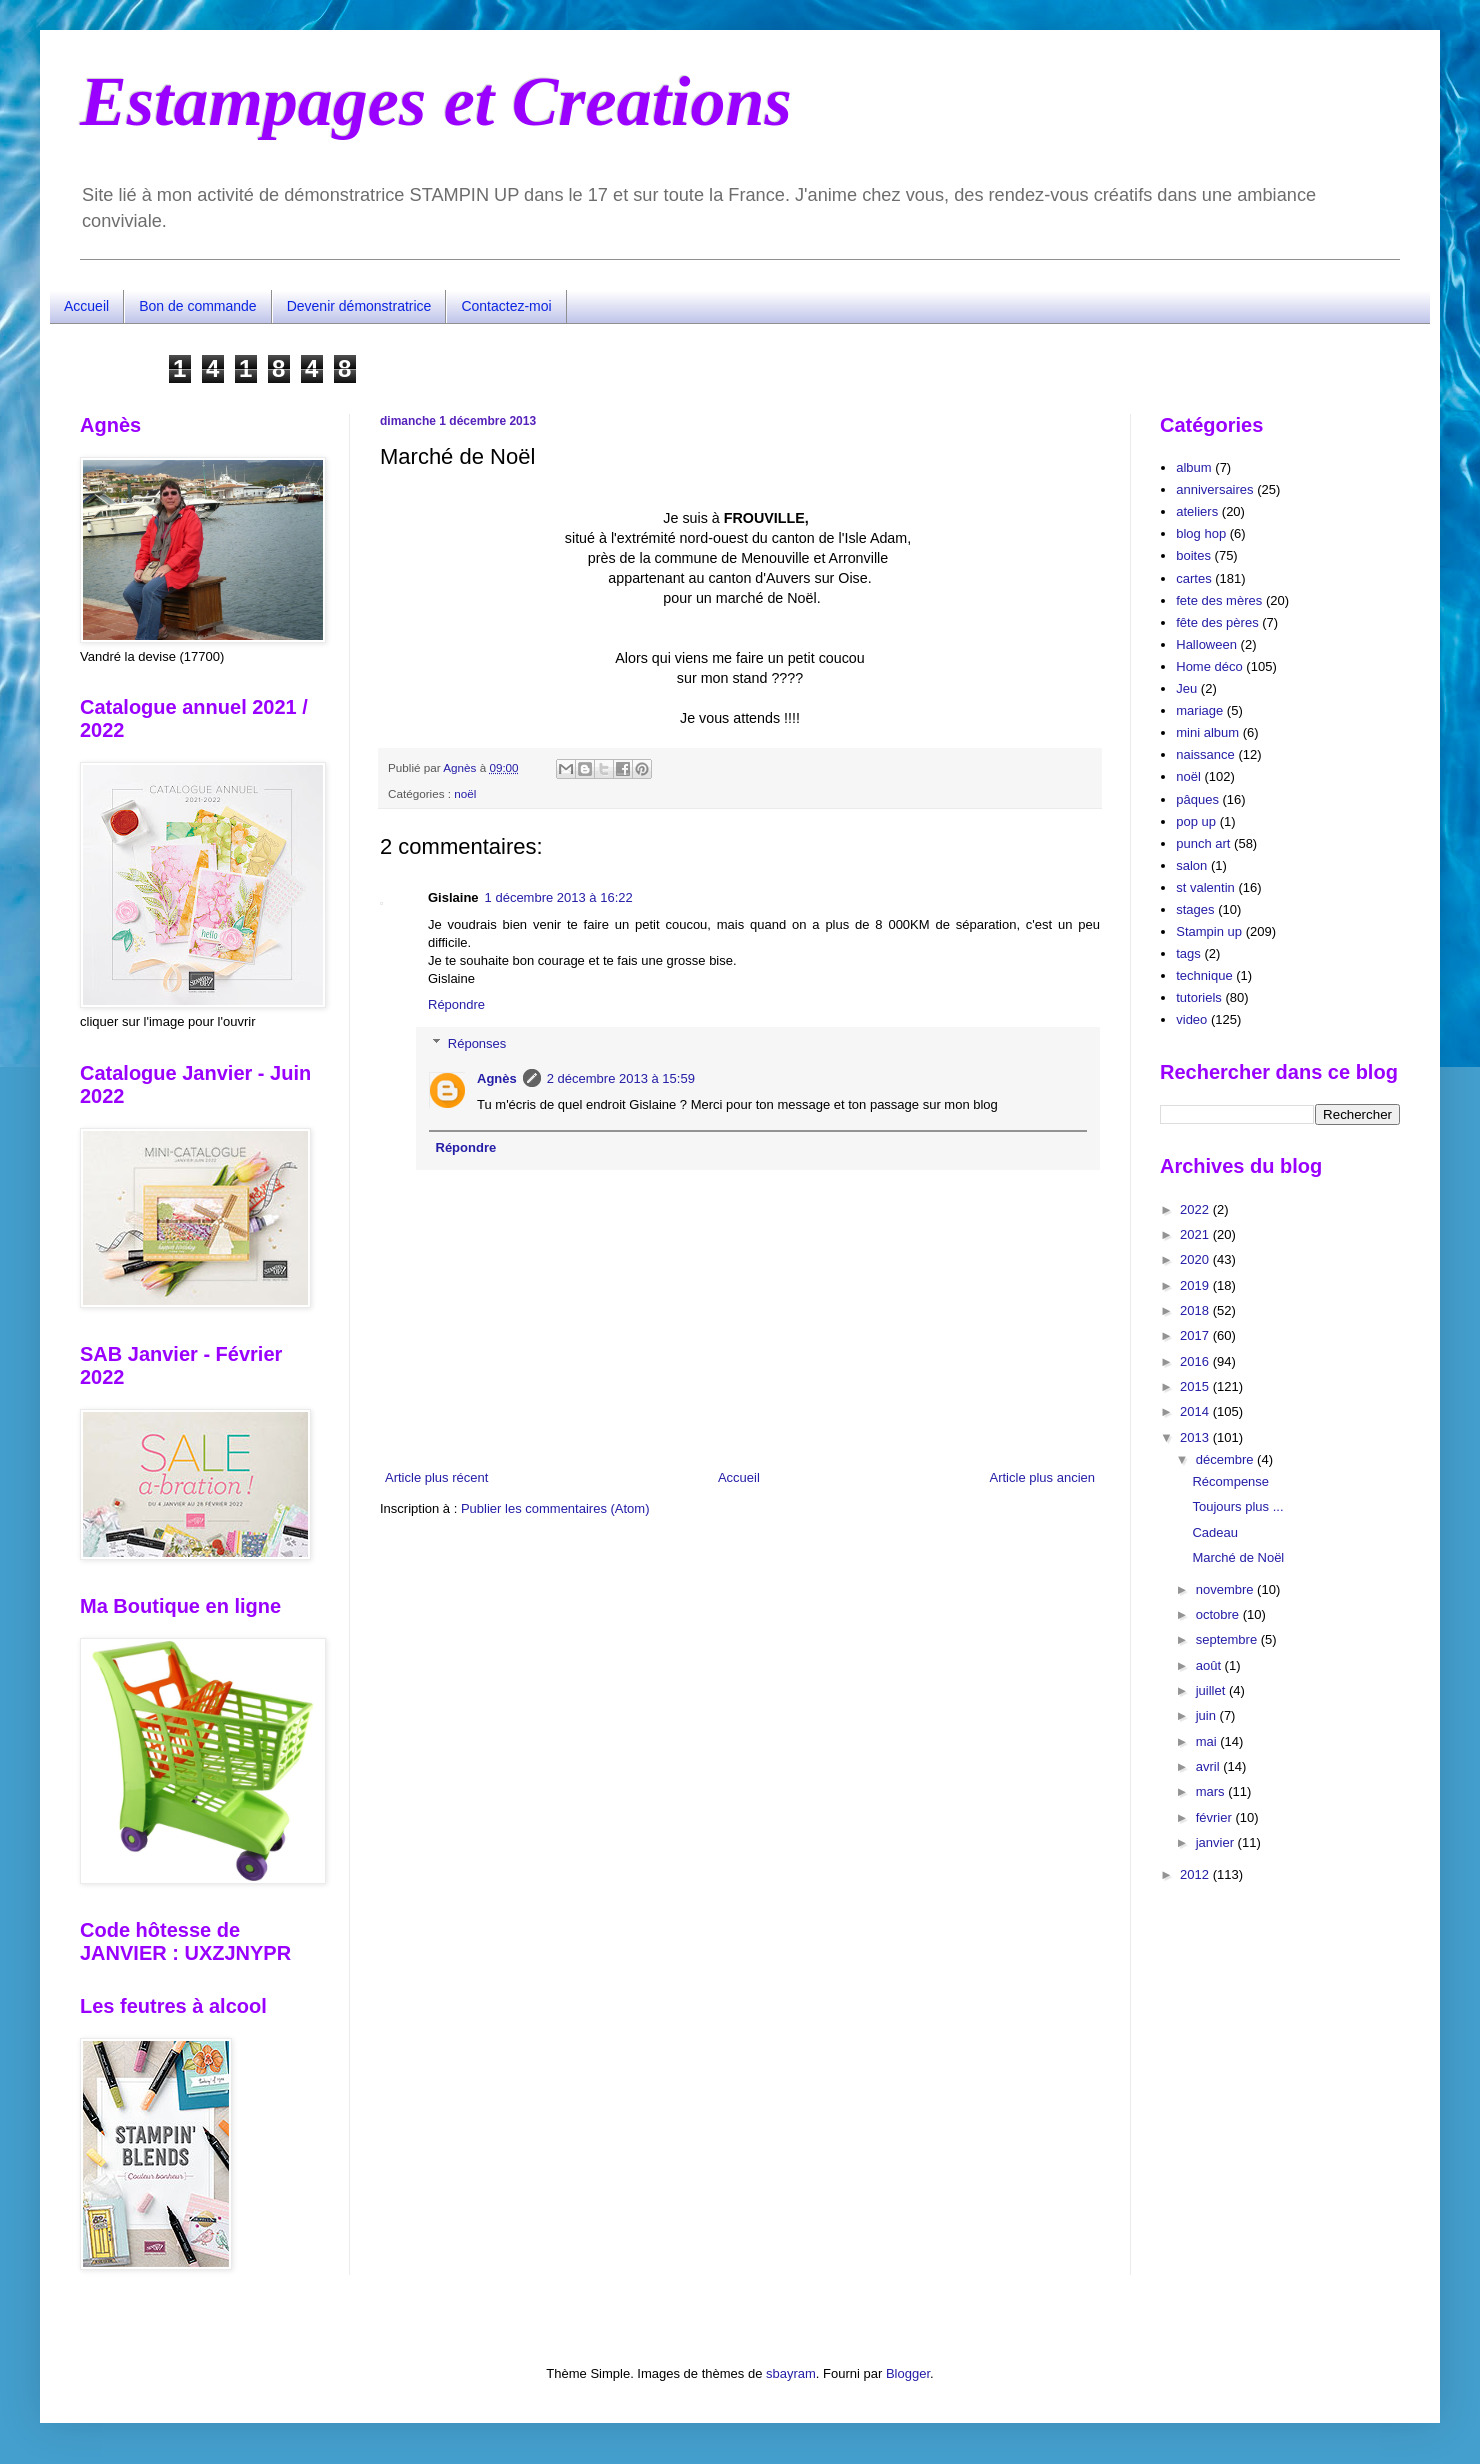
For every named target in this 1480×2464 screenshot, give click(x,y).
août (1210, 1665)
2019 (1196, 1285)
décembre (1226, 1459)
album (1193, 467)
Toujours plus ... (1237, 1506)
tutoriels (1199, 997)
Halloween (1206, 644)
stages (1195, 909)
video (1191, 1019)
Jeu (1186, 688)
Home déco (1209, 666)
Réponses (477, 1043)
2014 (1196, 1411)
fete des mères (1219, 600)
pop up (1196, 821)
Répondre (456, 1004)
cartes (1193, 578)
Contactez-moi (506, 306)
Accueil (86, 306)
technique (1204, 975)
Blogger (908, 2373)
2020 (1196, 1259)
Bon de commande (198, 306)
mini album (1207, 732)
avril (1209, 1766)
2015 (1196, 1386)
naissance (1205, 754)
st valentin (1205, 887)
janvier (1217, 1842)
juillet (1212, 1690)
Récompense (1230, 1481)
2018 (1196, 1310)
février (1216, 1817)
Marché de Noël (1238, 1557)
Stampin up (1209, 931)
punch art (1203, 843)
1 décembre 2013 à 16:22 (559, 897)
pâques (1197, 799)
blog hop (1201, 533)
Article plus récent (436, 1477)
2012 (1196, 1874)
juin (1208, 1715)
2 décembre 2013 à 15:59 (621, 1078)
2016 (1196, 1361)
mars (1212, 1791)
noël (465, 793)
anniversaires (1214, 489)
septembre (1228, 1639)
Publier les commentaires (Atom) (555, 1508)
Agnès (497, 1078)
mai (1208, 1741)
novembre (1226, 1589)
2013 (1196, 1437)
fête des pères (1217, 622)
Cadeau (1215, 1532)
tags (1188, 953)
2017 (1196, 1335)
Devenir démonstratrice (359, 306)
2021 (1196, 1234)
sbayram (791, 2373)
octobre (1219, 1614)
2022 (1196, 1209)
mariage (1199, 710)
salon (1191, 865)
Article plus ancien (1043, 1477)
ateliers (1197, 511)
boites (1193, 555)
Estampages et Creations (436, 101)
